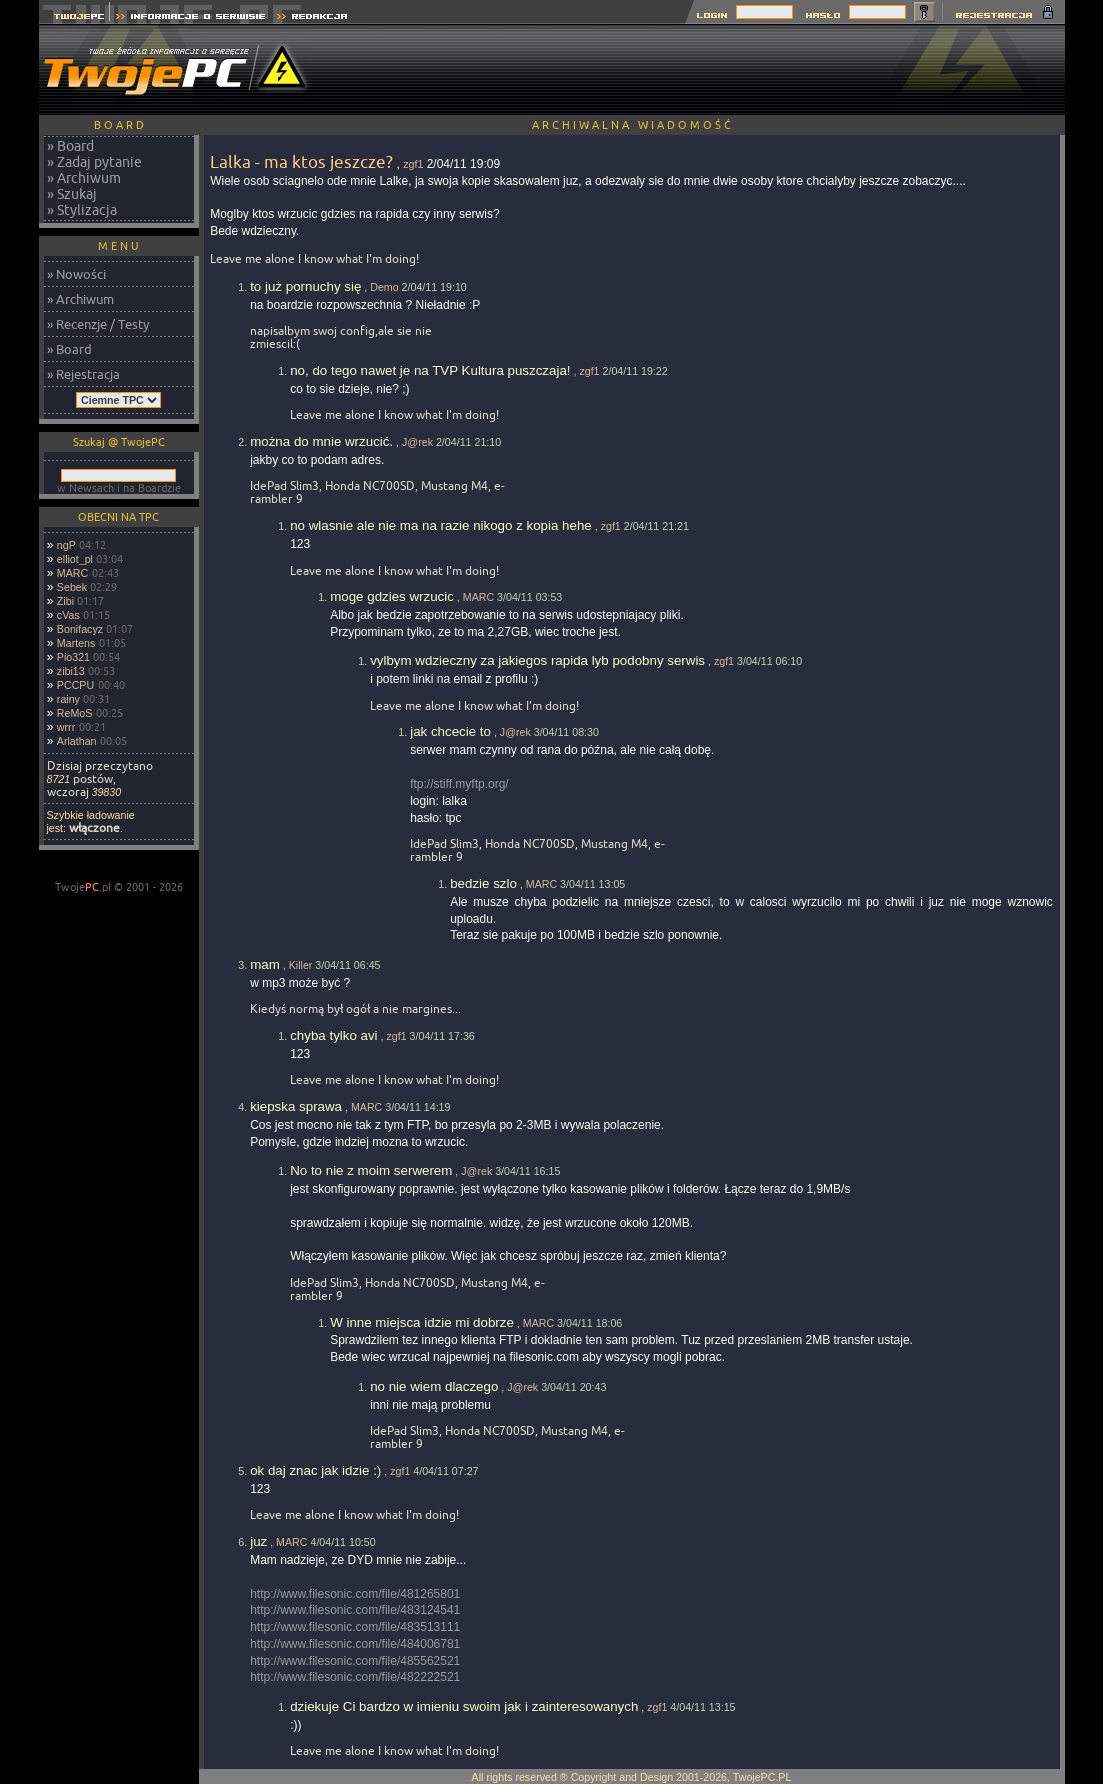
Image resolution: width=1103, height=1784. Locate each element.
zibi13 (71, 671)
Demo (384, 287)
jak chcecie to (450, 731)
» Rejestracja (83, 374)
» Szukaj (72, 194)
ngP (66, 545)
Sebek (72, 587)
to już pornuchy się (305, 286)
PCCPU (75, 685)
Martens (76, 643)
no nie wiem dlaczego (434, 1386)
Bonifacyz (80, 629)
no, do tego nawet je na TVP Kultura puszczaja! (430, 370)
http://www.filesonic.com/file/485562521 (355, 1661)
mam (265, 964)
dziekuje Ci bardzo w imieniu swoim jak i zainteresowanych (464, 1706)
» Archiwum (84, 178)
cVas (68, 615)
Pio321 (73, 657)
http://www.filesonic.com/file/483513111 (355, 1627)
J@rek (417, 442)
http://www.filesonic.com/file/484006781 (355, 1644)
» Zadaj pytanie (94, 162)
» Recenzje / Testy (98, 324)
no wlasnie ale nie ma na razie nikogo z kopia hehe (441, 525)
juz (258, 1541)
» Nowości (76, 274)
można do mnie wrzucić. (321, 441)
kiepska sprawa (296, 1106)
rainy (68, 699)
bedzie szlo (483, 883)
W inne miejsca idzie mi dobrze (422, 1322)
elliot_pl (75, 559)
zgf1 (413, 164)
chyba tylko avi (333, 1035)
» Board (70, 146)
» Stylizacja (82, 210)
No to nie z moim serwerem (371, 1170)
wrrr (66, 727)
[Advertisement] (701, 70)
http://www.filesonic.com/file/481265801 (355, 1594)
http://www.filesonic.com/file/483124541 (355, 1610)
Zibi (65, 601)
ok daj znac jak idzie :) (315, 1470)
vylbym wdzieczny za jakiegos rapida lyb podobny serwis (537, 660)
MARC (72, 573)
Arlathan (77, 741)
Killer (301, 965)
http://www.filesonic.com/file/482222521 (355, 1677)
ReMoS (75, 713)
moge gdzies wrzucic (392, 596)
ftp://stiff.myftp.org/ (459, 784)
